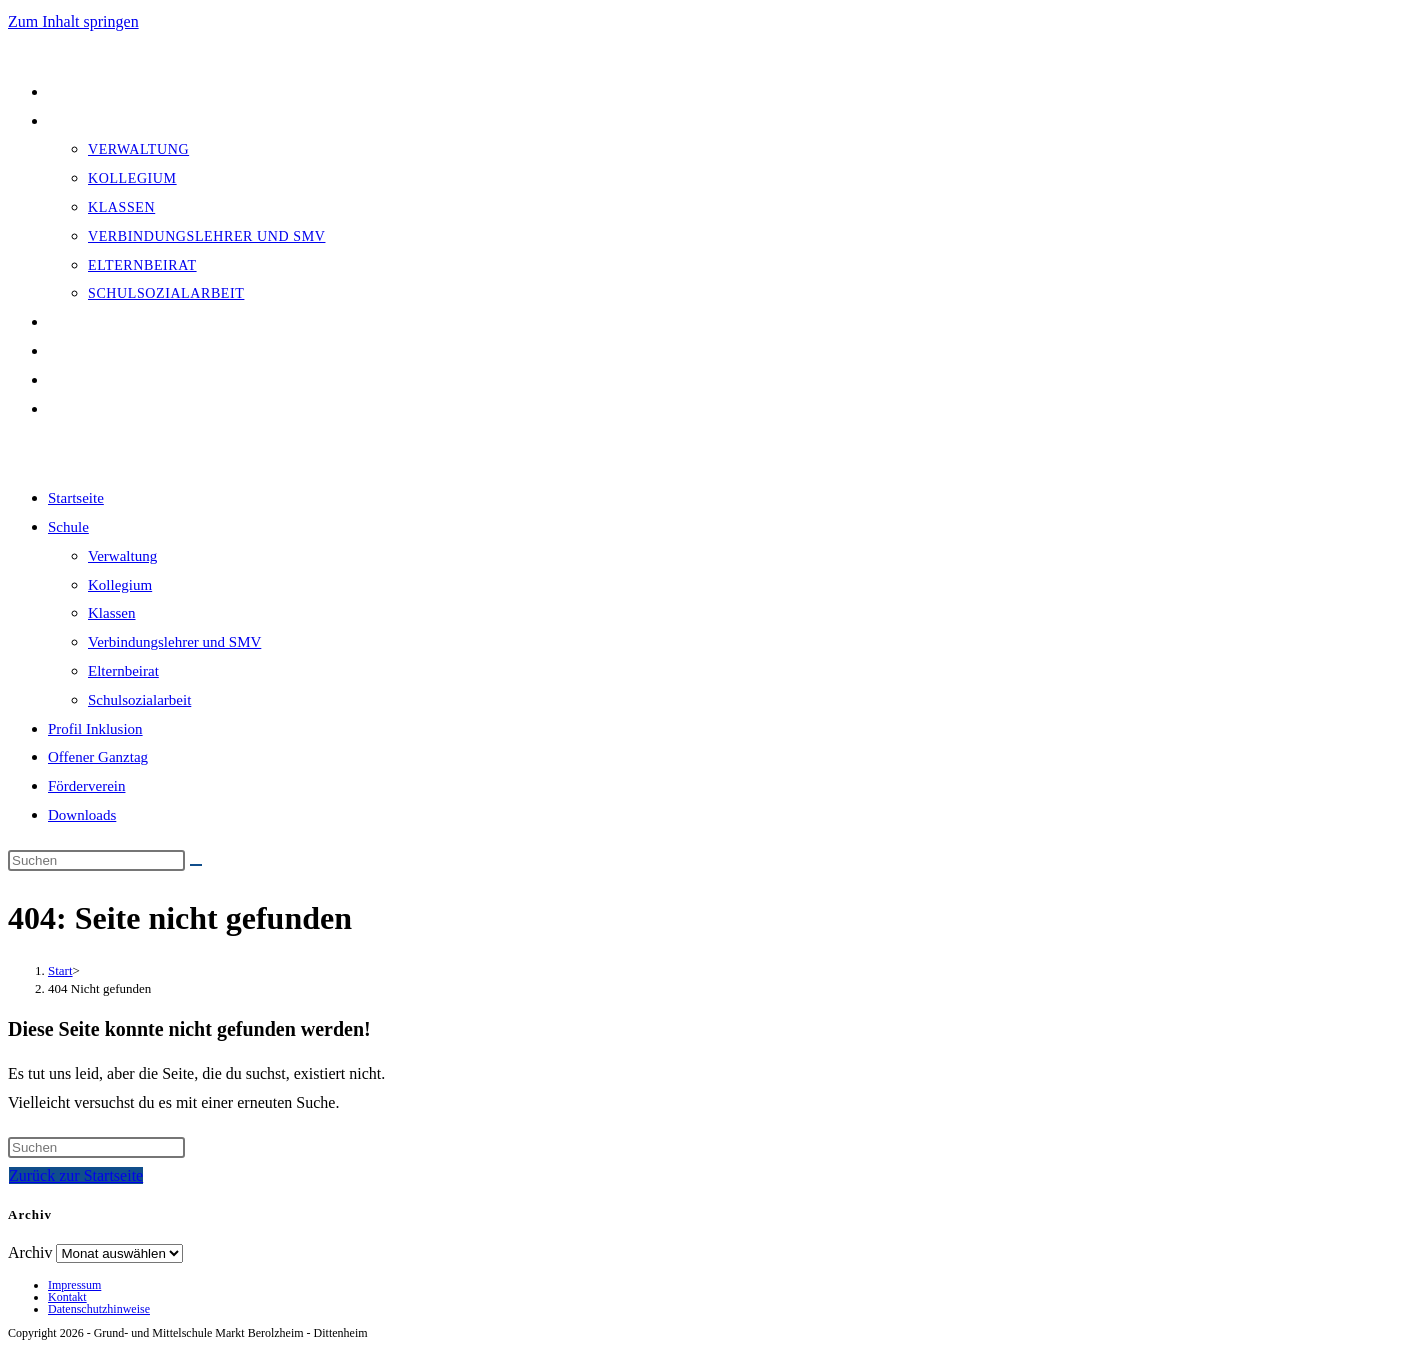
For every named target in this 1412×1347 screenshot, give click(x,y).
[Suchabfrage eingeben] (96, 860)
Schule (68, 527)
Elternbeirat (123, 671)
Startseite (76, 498)
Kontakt (67, 1297)
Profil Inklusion (95, 729)
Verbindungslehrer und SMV (174, 642)
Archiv (30, 1252)
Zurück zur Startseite (76, 1175)
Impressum (74, 1285)
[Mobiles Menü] (76, 453)
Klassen (112, 613)
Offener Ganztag (98, 757)
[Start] (60, 970)
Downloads (82, 815)
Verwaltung (122, 556)
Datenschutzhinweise (99, 1309)
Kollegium (120, 585)
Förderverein (86, 786)
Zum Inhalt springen (73, 21)
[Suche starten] (196, 865)
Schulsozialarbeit (139, 700)
